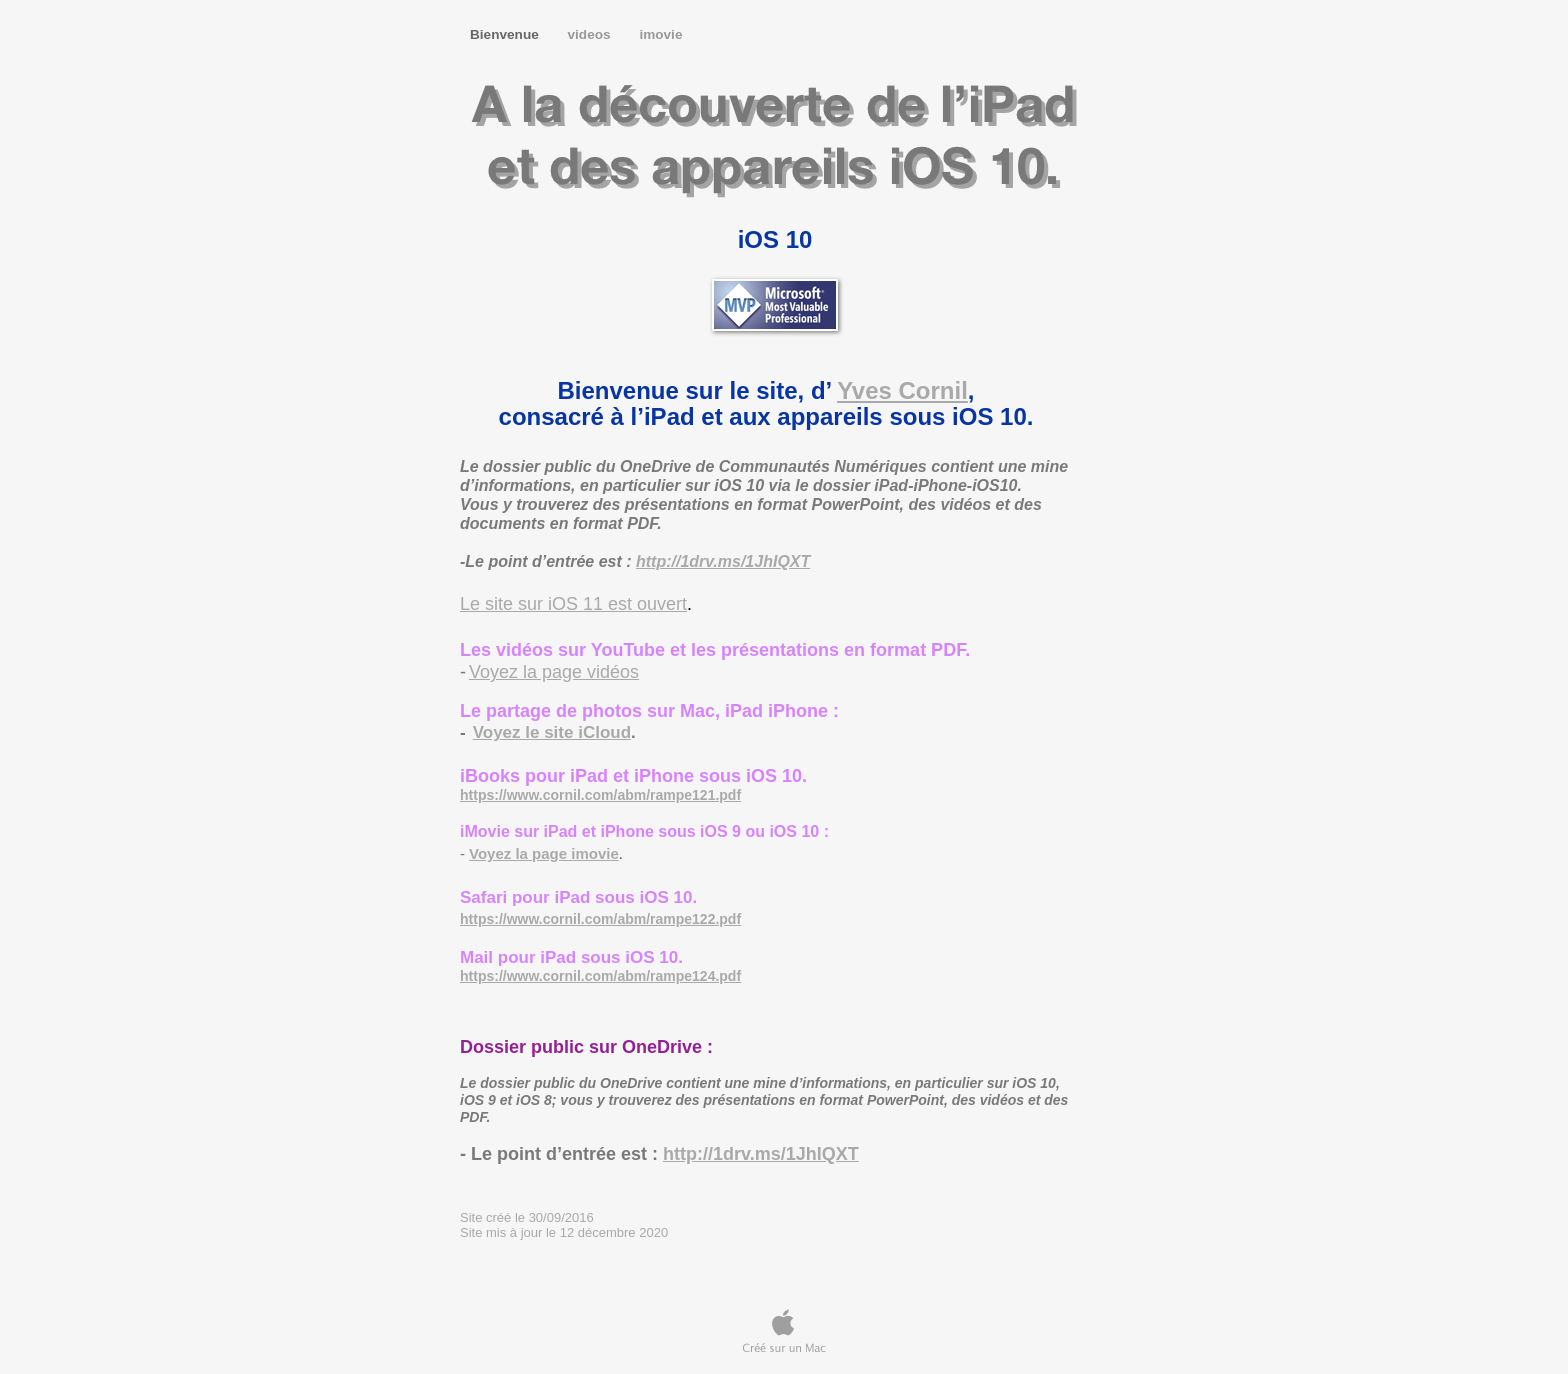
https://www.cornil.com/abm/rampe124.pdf (600, 976)
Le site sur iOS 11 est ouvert (573, 604)
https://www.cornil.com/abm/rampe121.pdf (600, 795)
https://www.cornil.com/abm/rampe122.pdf (600, 919)
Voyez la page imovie (544, 853)
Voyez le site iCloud (552, 732)
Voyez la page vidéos (554, 672)
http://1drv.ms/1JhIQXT (723, 561)
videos (591, 34)
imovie (660, 34)
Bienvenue (506, 34)
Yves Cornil (902, 390)
